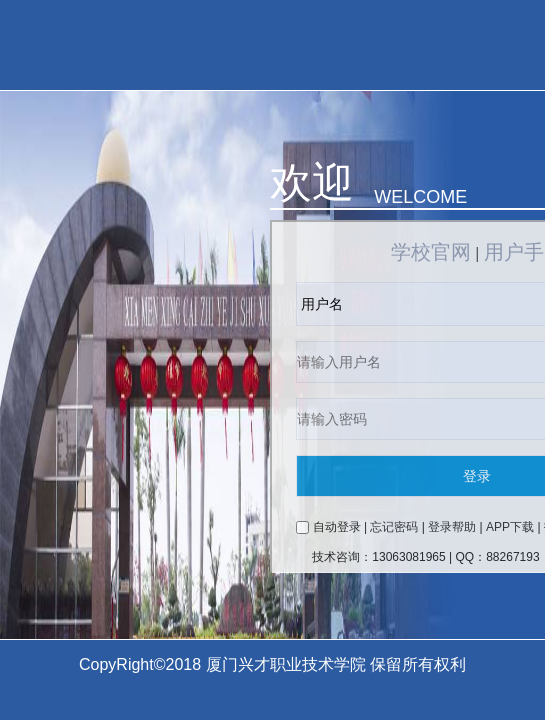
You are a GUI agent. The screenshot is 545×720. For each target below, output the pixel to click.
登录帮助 (452, 527)
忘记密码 (394, 527)
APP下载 (510, 527)
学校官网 (431, 252)
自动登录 (337, 527)
